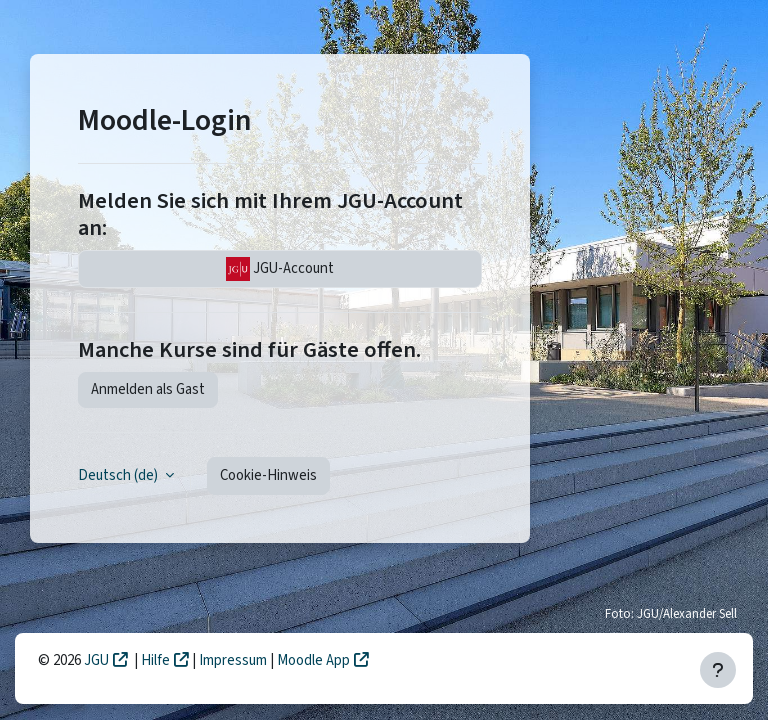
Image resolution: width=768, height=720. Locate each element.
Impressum (234, 660)
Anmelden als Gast (148, 389)
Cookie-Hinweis (268, 475)
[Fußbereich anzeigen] (718, 670)
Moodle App (313, 660)
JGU (96, 660)
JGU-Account (280, 269)
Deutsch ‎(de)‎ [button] (119, 475)
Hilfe (155, 660)
